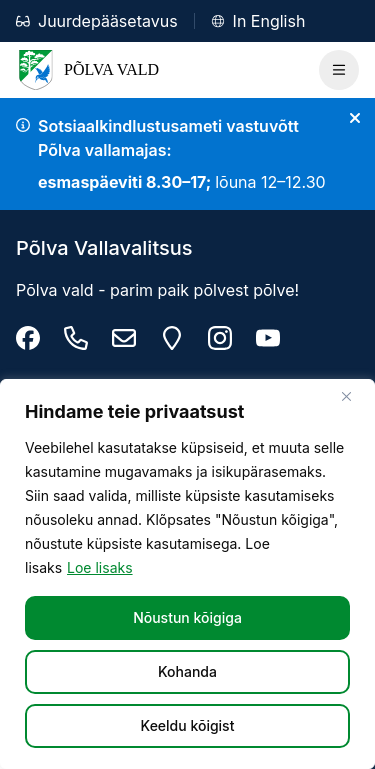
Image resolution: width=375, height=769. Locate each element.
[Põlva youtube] (268, 338)
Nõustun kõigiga (187, 617)
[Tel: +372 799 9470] (76, 338)
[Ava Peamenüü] (339, 70)
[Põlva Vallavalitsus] (28, 338)
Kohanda (187, 671)
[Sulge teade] (355, 118)
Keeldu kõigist (188, 725)
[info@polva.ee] (124, 338)
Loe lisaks (100, 567)
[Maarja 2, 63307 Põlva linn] (172, 338)
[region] (187, 574)
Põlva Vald (87, 70)
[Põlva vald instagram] (220, 338)
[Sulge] (354, 396)
